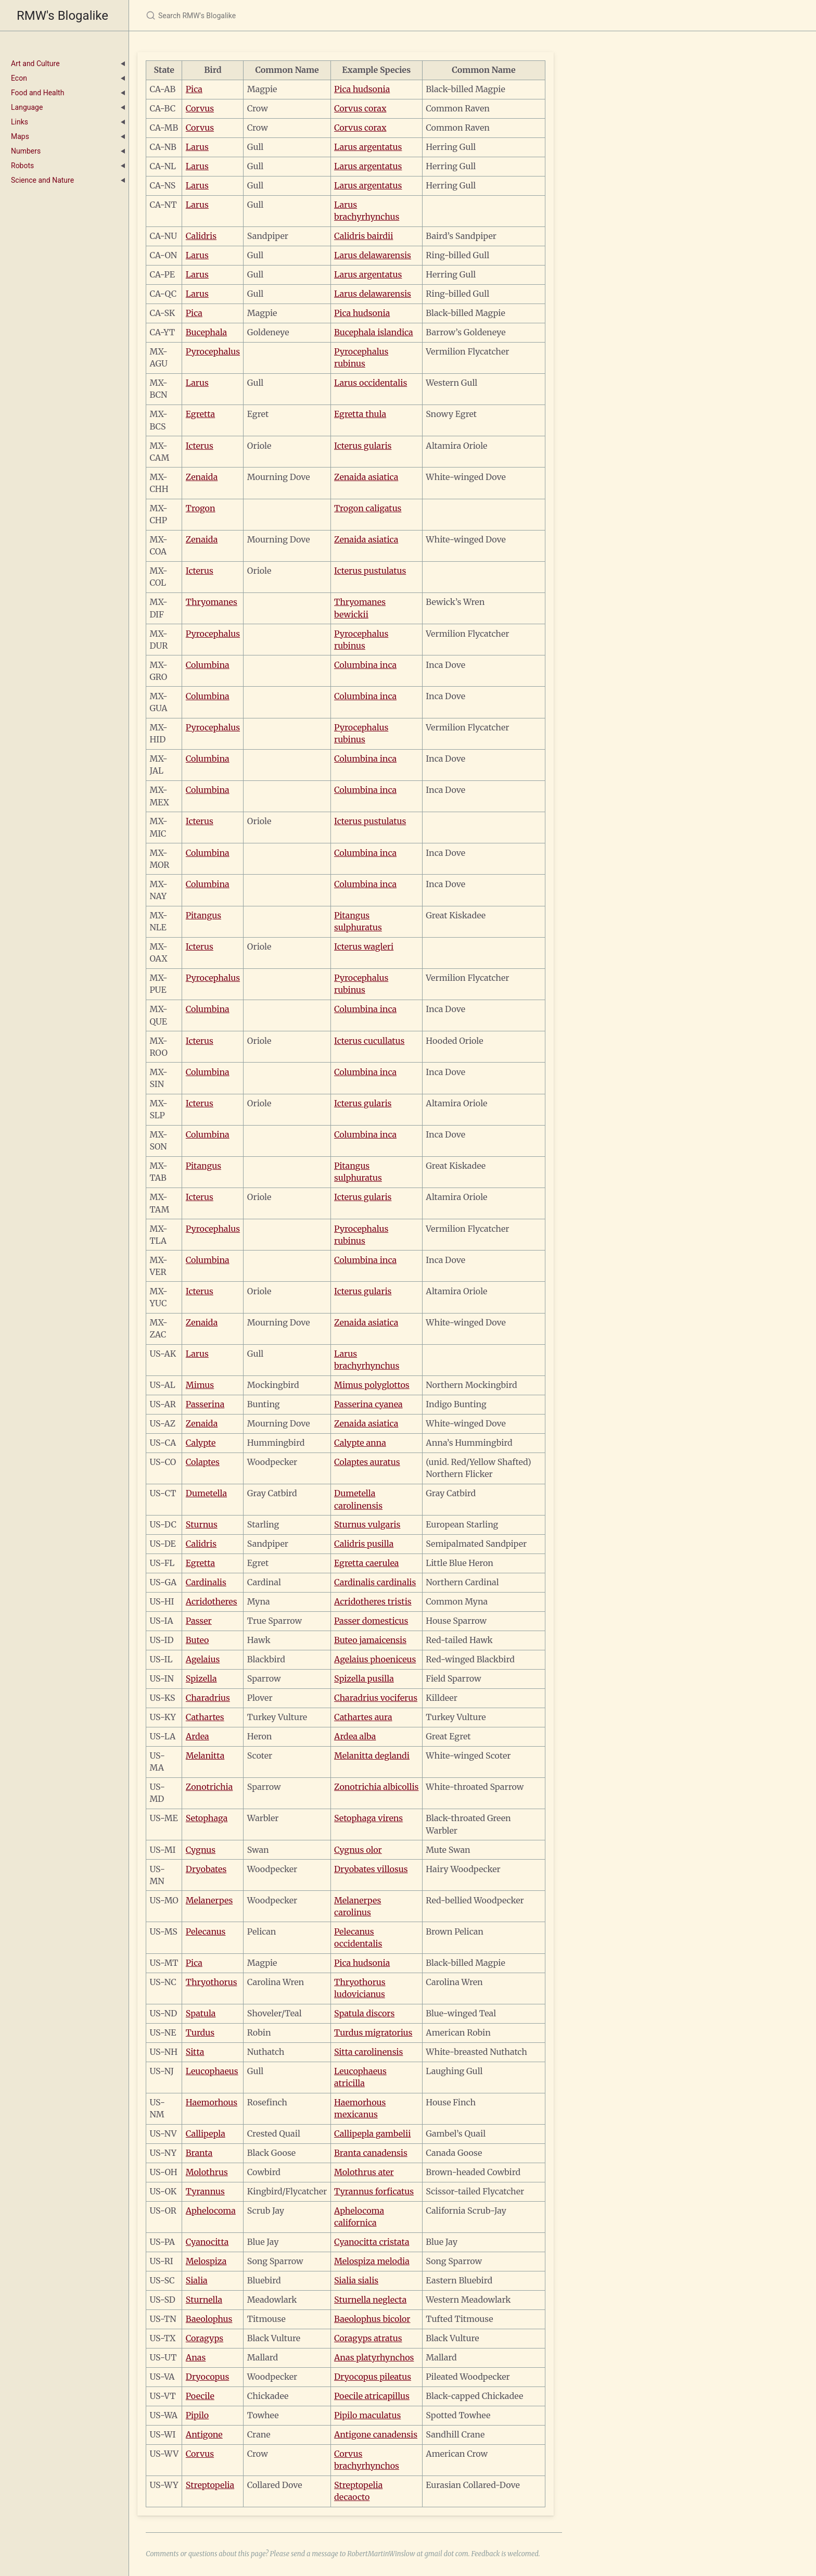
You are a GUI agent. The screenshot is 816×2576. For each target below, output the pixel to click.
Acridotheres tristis (373, 1601)
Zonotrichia (209, 1787)
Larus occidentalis (370, 382)
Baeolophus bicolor (372, 2319)
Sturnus (202, 1524)
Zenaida (202, 477)
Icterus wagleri (363, 946)
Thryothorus (211, 1982)
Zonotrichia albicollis (376, 1787)
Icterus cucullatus (369, 1041)
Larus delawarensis (372, 255)
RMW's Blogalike (62, 15)
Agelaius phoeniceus (375, 1659)
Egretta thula (360, 414)
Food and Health (37, 93)
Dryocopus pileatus (372, 2376)
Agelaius (203, 1659)
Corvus (200, 108)
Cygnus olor (358, 1850)
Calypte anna (360, 1442)
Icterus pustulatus (370, 570)
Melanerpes (209, 1900)
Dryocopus (207, 2376)
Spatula (201, 2013)
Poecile (200, 2396)
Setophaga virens (368, 1818)
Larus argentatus (368, 147)
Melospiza (206, 2261)
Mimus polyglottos (372, 1385)
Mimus (200, 1385)
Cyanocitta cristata (371, 2242)
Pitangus (203, 915)
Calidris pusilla (363, 1543)
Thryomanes (211, 602)
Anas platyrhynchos (374, 2357)
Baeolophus (209, 2319)
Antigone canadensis (375, 2434)
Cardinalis (206, 1582)
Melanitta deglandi (372, 1755)
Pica (194, 89)
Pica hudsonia (362, 89)
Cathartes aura (363, 1717)
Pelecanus (206, 1931)
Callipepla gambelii (372, 2133)
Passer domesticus (371, 1620)
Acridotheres (211, 1601)
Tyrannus (205, 2191)
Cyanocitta (207, 2242)
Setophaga (206, 1818)
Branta (199, 2153)
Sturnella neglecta (370, 2299)
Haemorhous (211, 2102)
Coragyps (204, 2338)
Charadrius (208, 1698)
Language (27, 107)
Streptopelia (210, 2485)
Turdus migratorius (373, 2032)
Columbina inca (365, 665)
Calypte (201, 1442)
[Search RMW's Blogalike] (268, 15)
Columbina (208, 665)
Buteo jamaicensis (370, 1640)
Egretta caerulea (366, 1563)
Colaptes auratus (367, 1462)
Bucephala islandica (373, 332)
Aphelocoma (211, 2210)
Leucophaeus (212, 2071)
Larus (197, 147)
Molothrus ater (364, 2172)
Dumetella (206, 1493)
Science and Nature (42, 180)
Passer (199, 1620)
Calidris (201, 236)
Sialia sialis (356, 2280)
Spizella (201, 1678)
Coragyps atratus (368, 2338)
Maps (20, 136)
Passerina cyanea (368, 1404)
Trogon (200, 508)
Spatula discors (364, 2013)
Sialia (197, 2280)
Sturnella (204, 2299)
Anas (196, 2357)
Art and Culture (35, 63)
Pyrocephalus (213, 351)
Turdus (200, 2032)
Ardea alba (355, 1736)
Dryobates (206, 1869)
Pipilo (197, 2415)
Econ (19, 78)
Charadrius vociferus (375, 1698)
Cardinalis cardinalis (375, 1582)
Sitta (195, 2052)
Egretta (200, 414)
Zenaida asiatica (366, 477)
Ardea (197, 1736)
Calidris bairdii (363, 236)
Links (19, 122)
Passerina (205, 1404)
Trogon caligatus (367, 508)
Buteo (197, 1640)
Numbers (26, 151)
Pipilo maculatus (367, 2415)
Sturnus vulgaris (367, 1524)
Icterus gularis (362, 445)
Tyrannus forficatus (374, 2191)
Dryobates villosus (370, 1869)
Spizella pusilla (364, 1678)
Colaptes (203, 1462)
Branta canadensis (370, 2153)
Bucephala (206, 332)
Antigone (204, 2434)
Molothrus (207, 2172)
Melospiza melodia (372, 2261)
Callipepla (205, 2133)
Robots (22, 165)
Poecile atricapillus (372, 2396)
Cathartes (205, 1717)
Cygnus (200, 1850)
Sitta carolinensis (368, 2052)
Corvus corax (360, 108)
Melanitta (205, 1755)
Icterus (199, 445)
